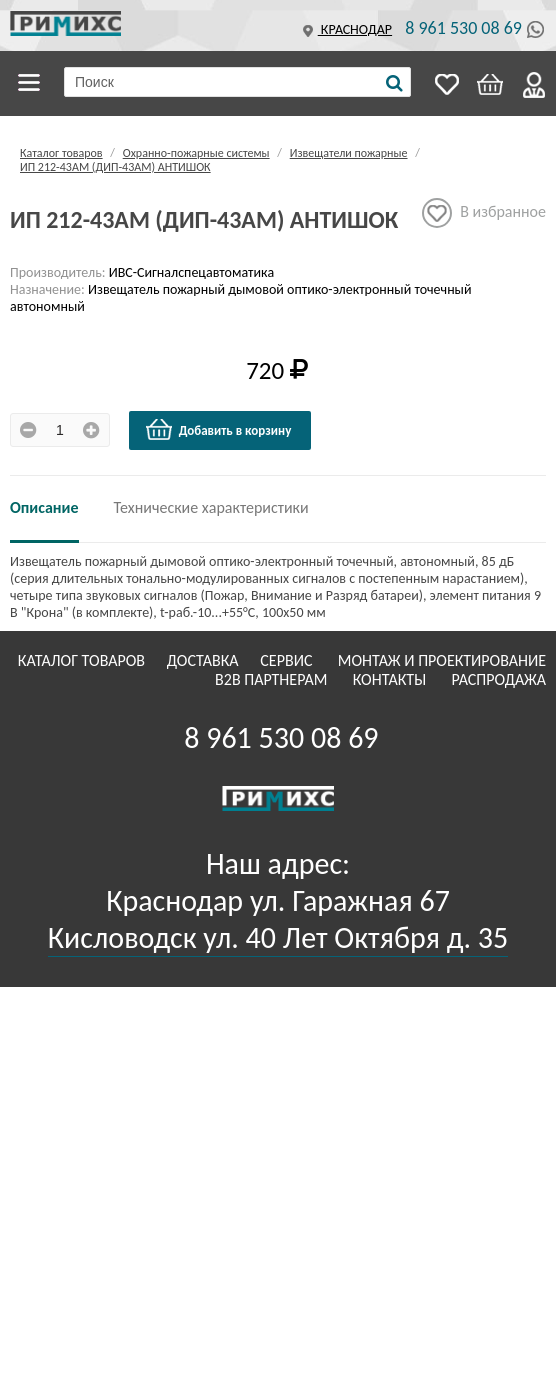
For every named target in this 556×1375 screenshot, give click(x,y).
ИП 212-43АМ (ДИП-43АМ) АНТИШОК (115, 167)
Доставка (205, 660)
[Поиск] (394, 83)
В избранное (484, 213)
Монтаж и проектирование (442, 660)
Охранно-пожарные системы (196, 153)
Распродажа (498, 679)
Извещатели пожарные (349, 153)
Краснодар (345, 29)
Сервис (288, 660)
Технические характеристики (211, 507)
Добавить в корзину (218, 430)
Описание (44, 507)
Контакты (391, 679)
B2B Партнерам (273, 679)
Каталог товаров (32, 83)
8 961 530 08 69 (463, 28)
